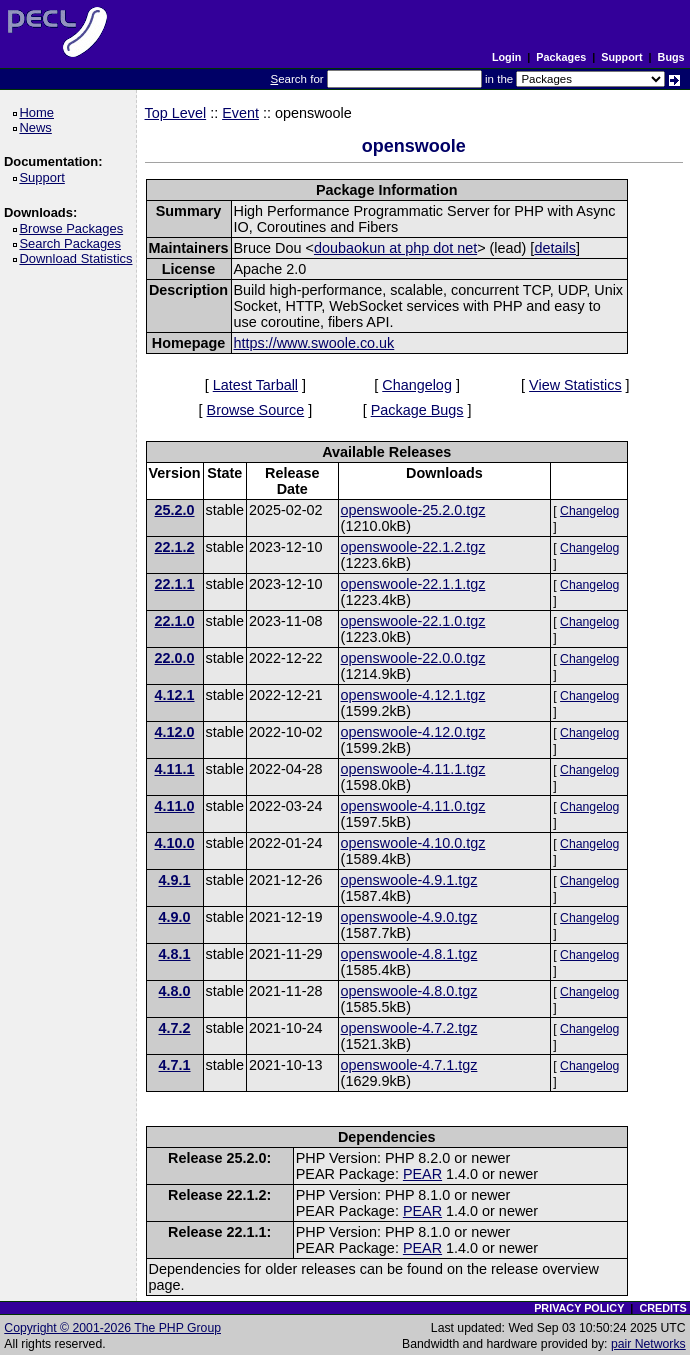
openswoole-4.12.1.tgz (413, 695)
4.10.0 (175, 843)
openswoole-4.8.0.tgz (409, 991)
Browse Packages (74, 228)
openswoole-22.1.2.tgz (413, 547)
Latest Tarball (255, 385)
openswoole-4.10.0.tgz (413, 843)
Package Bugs (417, 410)
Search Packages (73, 243)
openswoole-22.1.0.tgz (413, 621)
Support (621, 57)
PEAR (422, 1174)
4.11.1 (175, 769)
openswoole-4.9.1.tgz (409, 880)
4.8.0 (175, 991)
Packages (561, 57)
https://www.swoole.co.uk (314, 343)
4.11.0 (175, 806)
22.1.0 (175, 621)
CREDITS (662, 1308)
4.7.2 (175, 1028)
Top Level (176, 113)
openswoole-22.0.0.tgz (413, 658)
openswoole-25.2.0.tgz (413, 510)
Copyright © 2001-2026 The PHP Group (112, 1328)
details (555, 248)
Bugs (671, 57)
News (38, 127)
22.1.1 (175, 584)
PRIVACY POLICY (579, 1308)
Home (39, 112)
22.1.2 (175, 547)
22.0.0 (175, 658)
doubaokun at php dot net (395, 248)
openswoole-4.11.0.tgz (413, 806)
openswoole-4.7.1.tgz (409, 1065)
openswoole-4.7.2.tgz (409, 1028)
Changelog (417, 385)
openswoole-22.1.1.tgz (413, 584)
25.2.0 (175, 510)
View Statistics (575, 385)
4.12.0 (175, 732)
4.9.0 (175, 917)
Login (506, 57)
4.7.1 (175, 1065)
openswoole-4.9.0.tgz (409, 917)
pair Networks (648, 1344)
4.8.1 (175, 954)
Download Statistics (79, 258)
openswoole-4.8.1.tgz (409, 954)
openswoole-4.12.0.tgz (413, 732)
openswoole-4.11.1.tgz (413, 769)
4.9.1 (175, 880)
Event (240, 113)
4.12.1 (175, 695)
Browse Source (256, 410)
